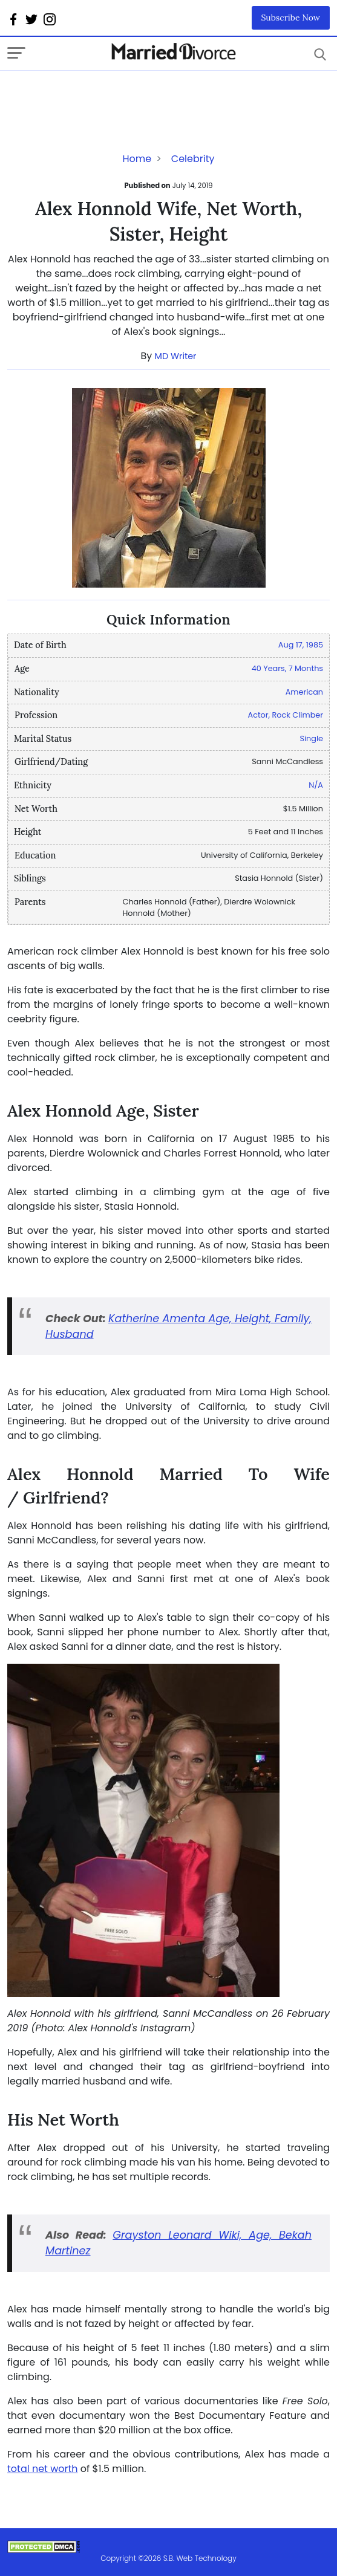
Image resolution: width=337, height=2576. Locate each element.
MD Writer (176, 356)
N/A (316, 785)
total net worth (42, 2469)
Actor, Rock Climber (285, 715)
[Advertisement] (104, 95)
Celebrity (193, 159)
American (304, 692)
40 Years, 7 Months (287, 668)
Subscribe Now (291, 17)
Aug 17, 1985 (300, 645)
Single (311, 738)
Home (136, 159)
